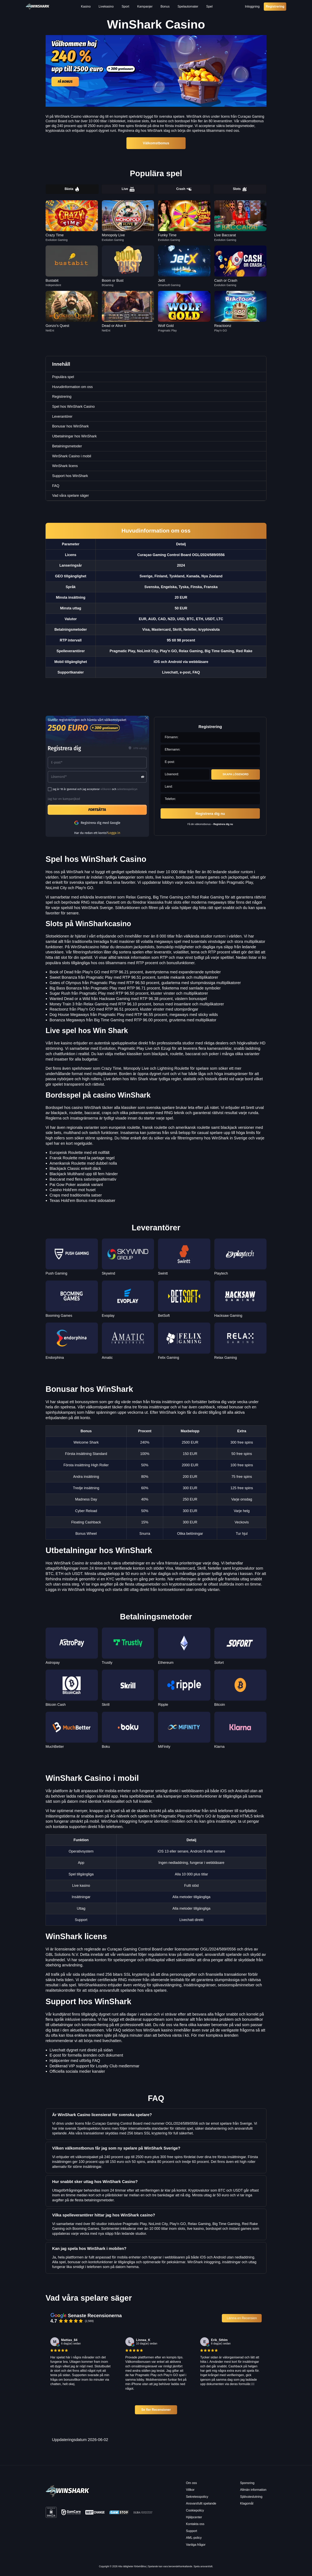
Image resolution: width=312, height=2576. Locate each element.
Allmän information (253, 2489)
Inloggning (252, 6)
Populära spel (63, 377)
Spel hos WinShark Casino (73, 407)
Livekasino (106, 6)
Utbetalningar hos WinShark (74, 436)
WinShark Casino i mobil (71, 456)
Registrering (275, 6)
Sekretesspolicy (197, 2496)
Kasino (86, 6)
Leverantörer (62, 416)
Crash (184, 189)
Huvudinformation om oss (72, 387)
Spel (209, 6)
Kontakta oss (195, 2524)
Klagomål (247, 2503)
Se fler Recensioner (156, 2409)
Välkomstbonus (156, 143)
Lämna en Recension (242, 2318)
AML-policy (194, 2537)
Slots (240, 189)
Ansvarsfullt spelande (201, 2503)
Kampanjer (144, 6)
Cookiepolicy (195, 2510)
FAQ (55, 486)
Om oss (191, 2483)
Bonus (165, 6)
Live (128, 189)
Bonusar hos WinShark (70, 426)
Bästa (72, 189)
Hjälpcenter (194, 2517)
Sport (125, 6)
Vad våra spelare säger (70, 496)
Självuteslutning (251, 2496)
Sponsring (247, 2483)
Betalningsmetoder (67, 446)
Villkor (190, 2489)
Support (191, 2531)
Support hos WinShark (70, 476)
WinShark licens (65, 466)
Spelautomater (187, 6)
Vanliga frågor (195, 2544)
